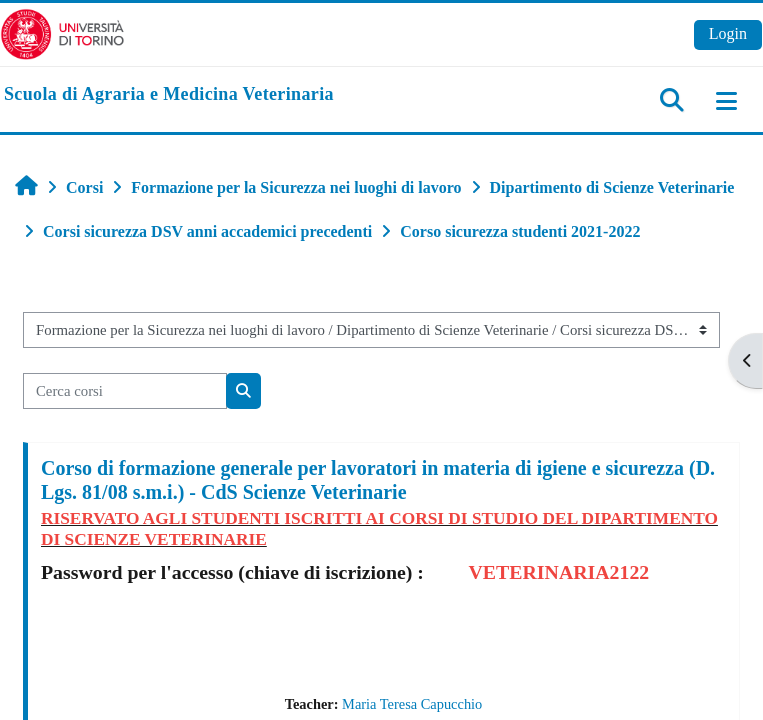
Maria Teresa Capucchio (412, 704)
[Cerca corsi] (125, 391)
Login (728, 33)
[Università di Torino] (62, 32)
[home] (169, 95)
